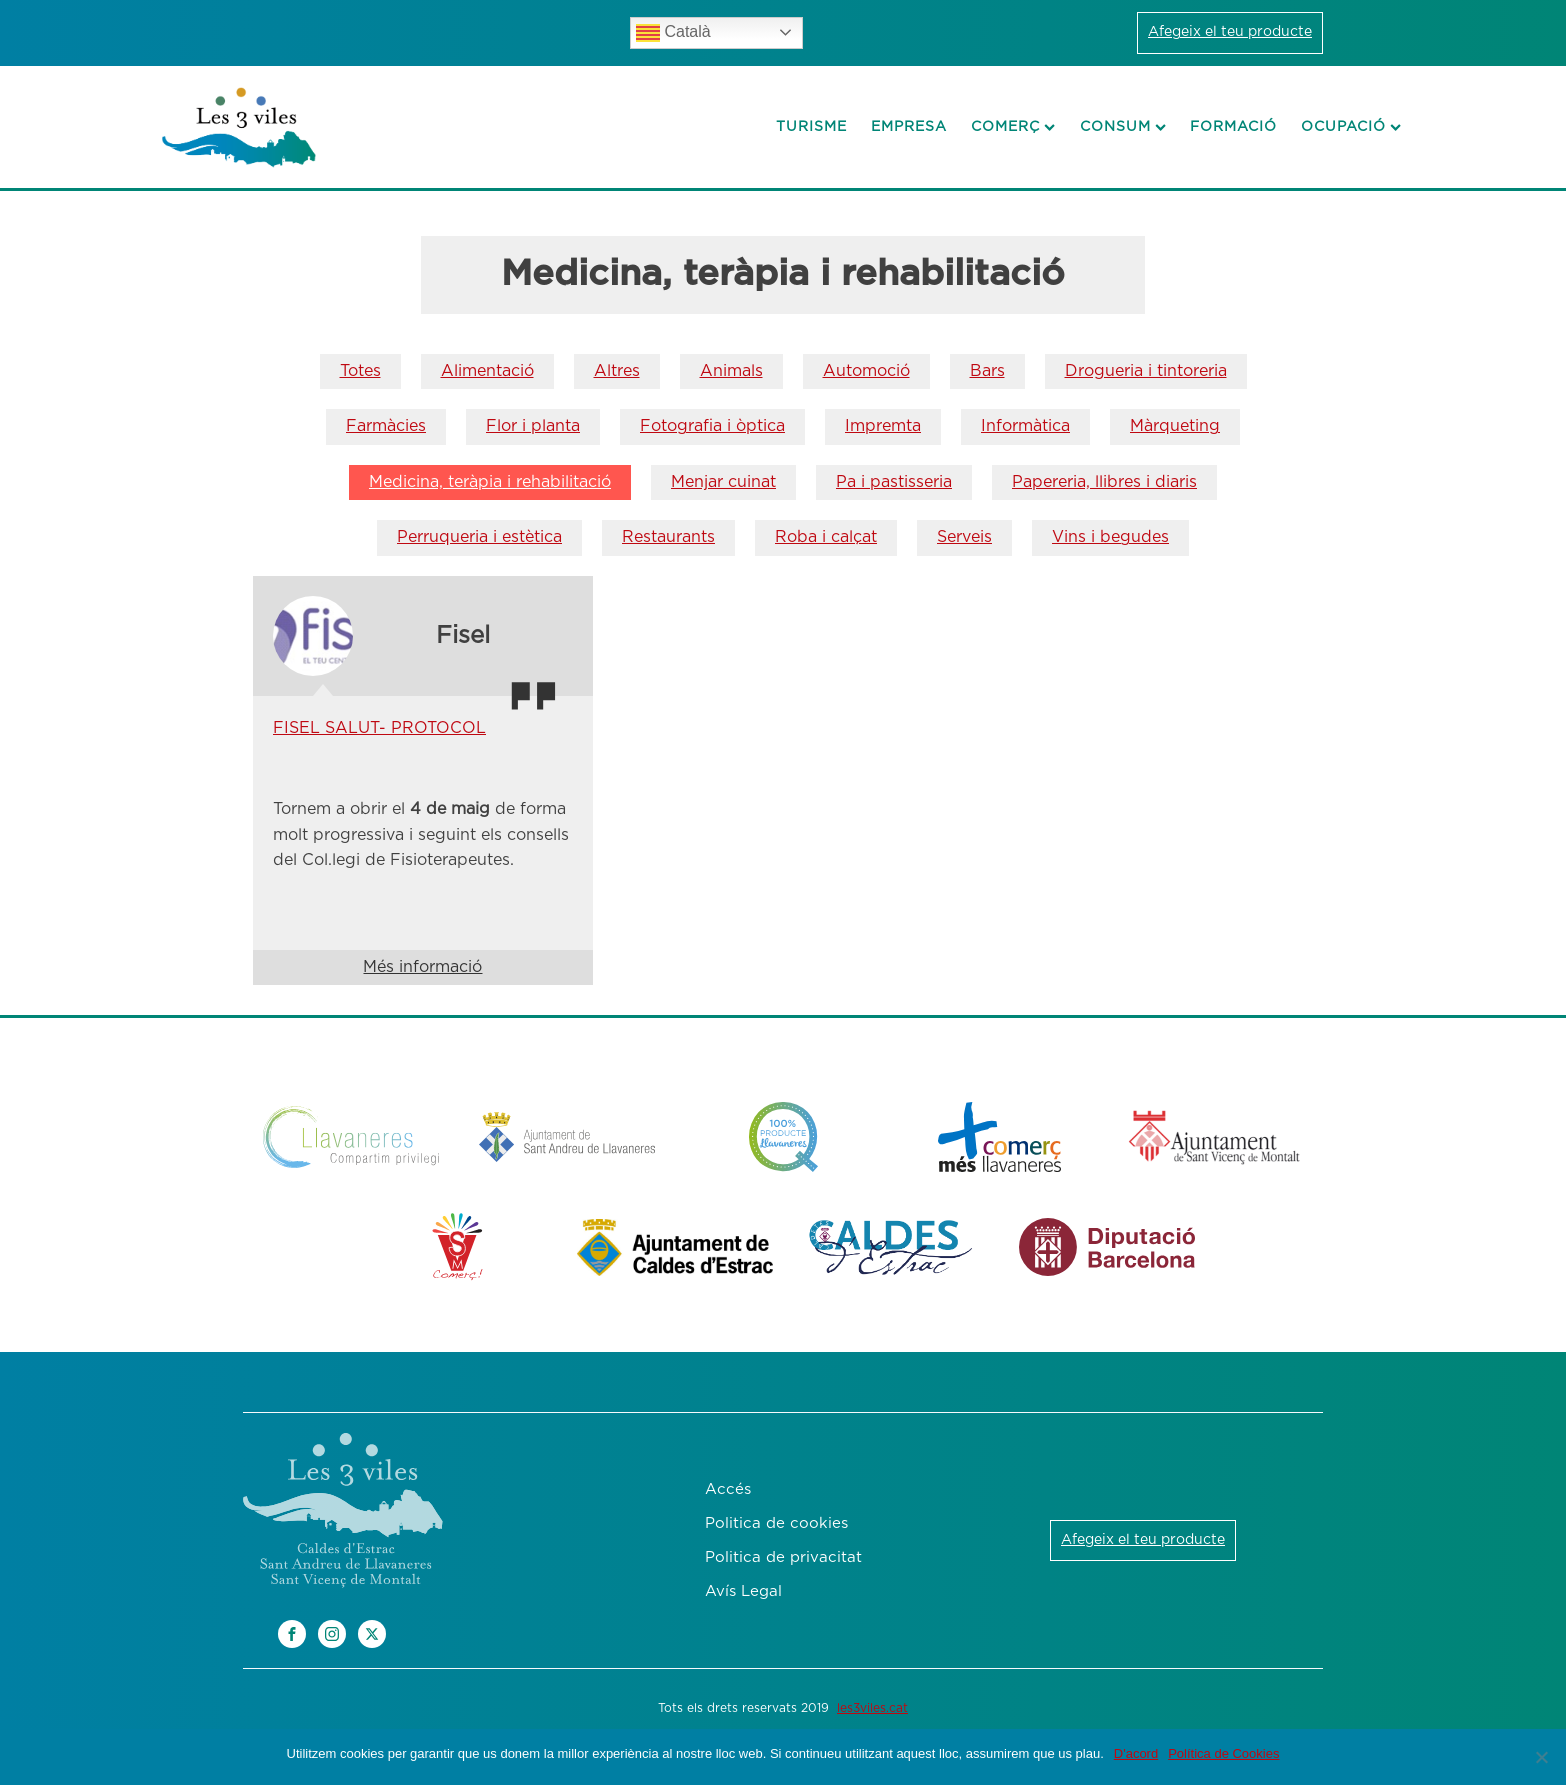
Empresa (909, 127)
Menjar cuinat (723, 482)
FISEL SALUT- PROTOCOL (379, 728)
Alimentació (487, 371)
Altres (617, 371)
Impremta (883, 426)
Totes (360, 371)
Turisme (811, 127)
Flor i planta (533, 426)
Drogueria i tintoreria (1146, 371)
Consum (1123, 127)
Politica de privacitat (783, 1557)
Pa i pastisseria (894, 482)
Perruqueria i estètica (479, 537)
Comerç (1013, 127)
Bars (987, 371)
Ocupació (1351, 127)
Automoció (866, 371)
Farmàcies (386, 426)
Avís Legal (743, 1591)
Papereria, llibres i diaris (1104, 482)
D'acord (1136, 1753)
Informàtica (1025, 426)
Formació (1233, 127)
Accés (728, 1489)
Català (673, 33)
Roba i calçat (826, 537)
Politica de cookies (776, 1523)
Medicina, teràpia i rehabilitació (490, 482)
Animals (731, 371)
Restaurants (668, 537)
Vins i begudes (1110, 537)
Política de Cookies (1223, 1753)
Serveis (964, 537)
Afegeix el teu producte (1230, 32)
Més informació (422, 967)
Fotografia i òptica (712, 426)
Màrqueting (1175, 426)
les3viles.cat (872, 1708)
